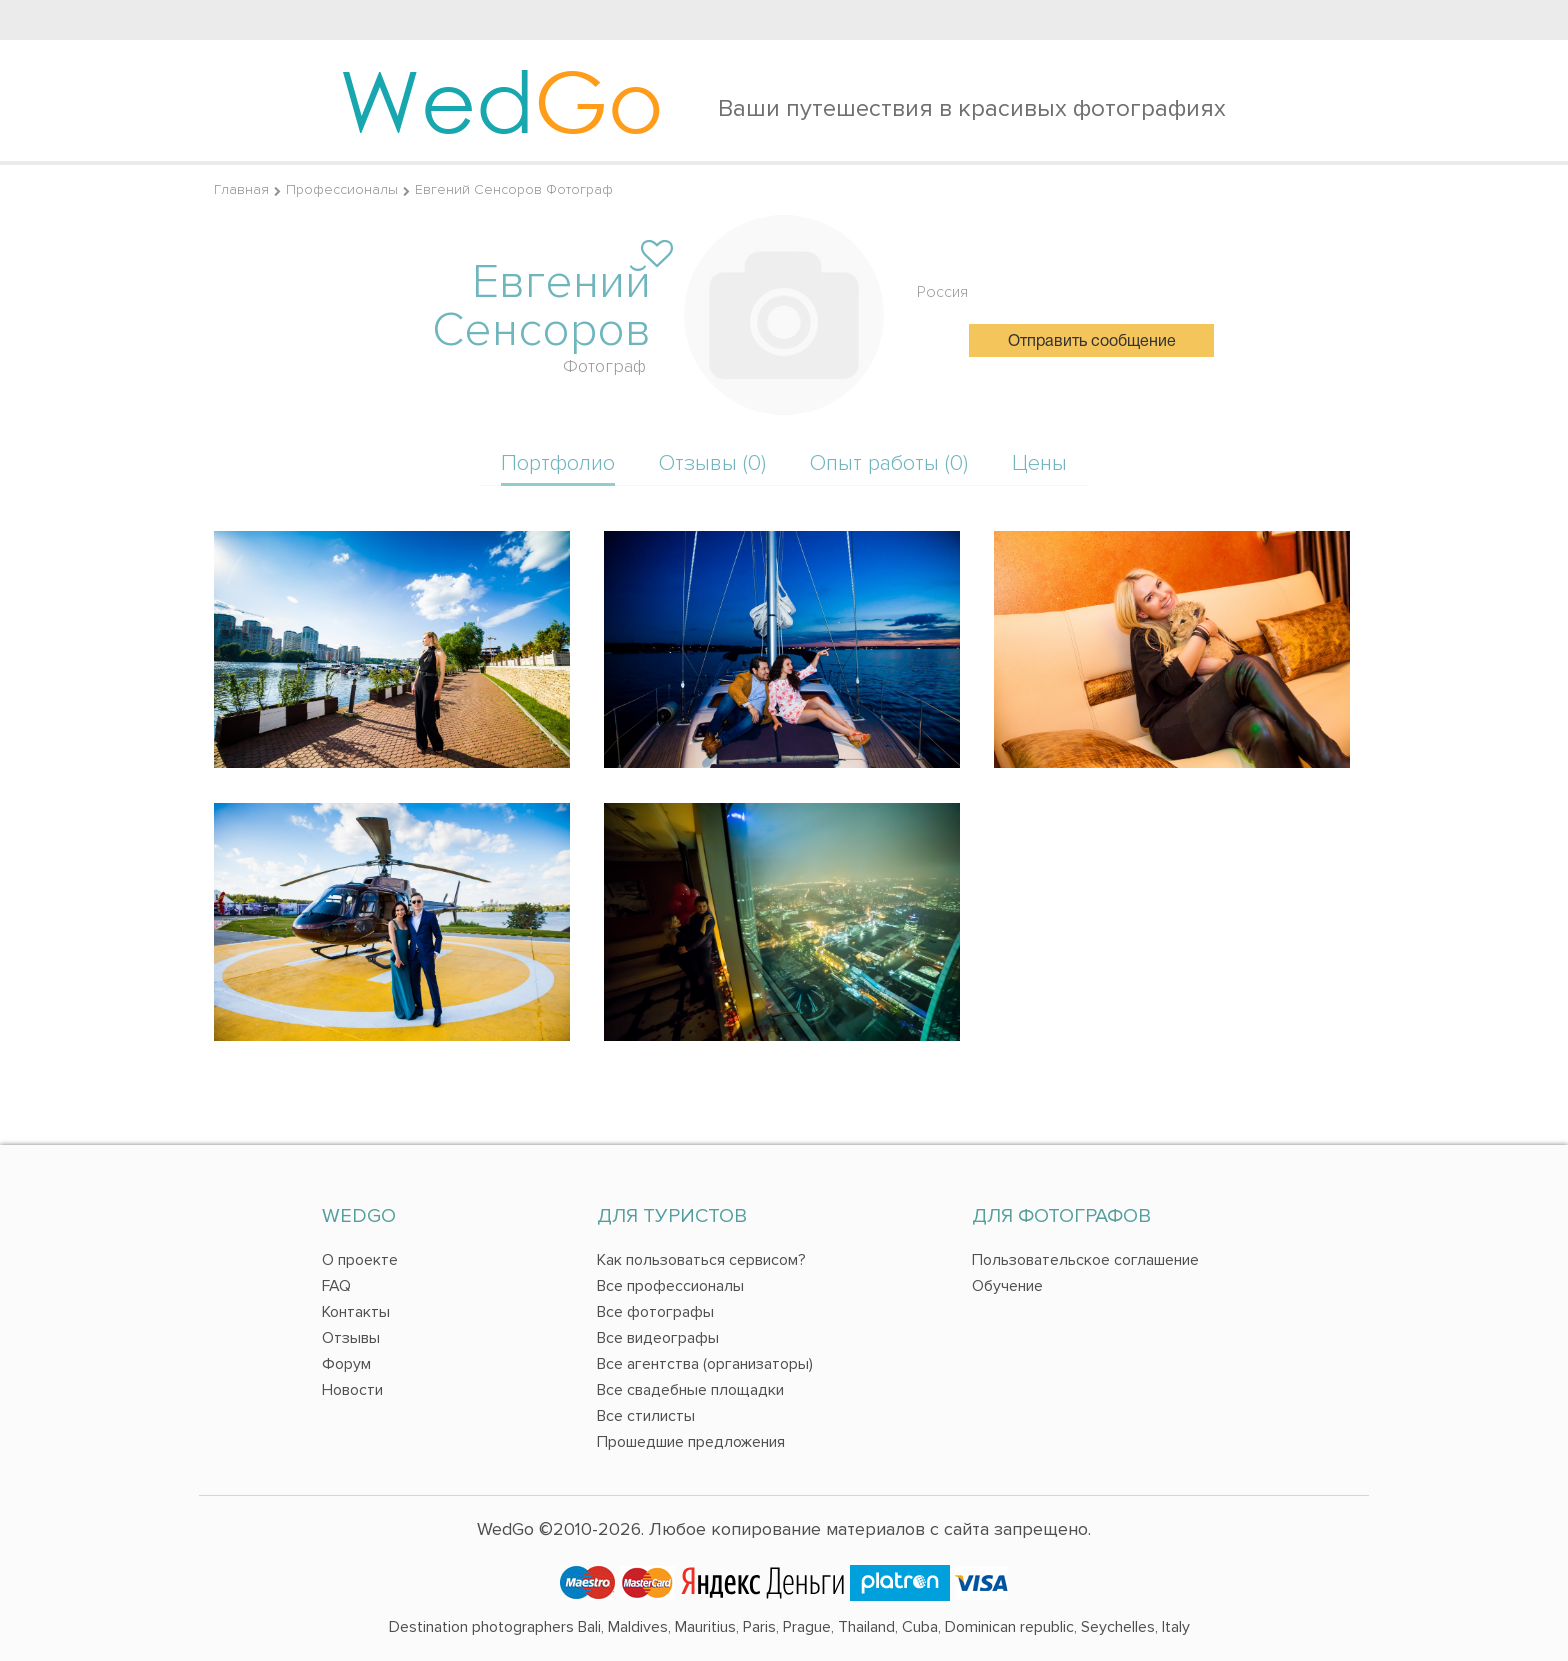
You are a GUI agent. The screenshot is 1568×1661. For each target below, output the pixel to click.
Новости (352, 1390)
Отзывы (351, 1338)
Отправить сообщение (1092, 342)
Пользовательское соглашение (1085, 1260)
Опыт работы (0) (889, 463)
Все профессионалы (670, 1286)
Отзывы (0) (712, 463)
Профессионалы (342, 189)
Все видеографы (658, 1338)
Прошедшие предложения (691, 1442)
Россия (942, 292)
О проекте (360, 1260)
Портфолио (558, 463)
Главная (241, 189)
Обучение (1007, 1286)
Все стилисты (646, 1416)
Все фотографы (655, 1312)
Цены (1039, 463)
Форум (346, 1364)
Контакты (356, 1312)
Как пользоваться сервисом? (701, 1260)
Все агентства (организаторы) (705, 1364)
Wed (501, 100)
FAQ (336, 1286)
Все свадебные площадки (690, 1390)
